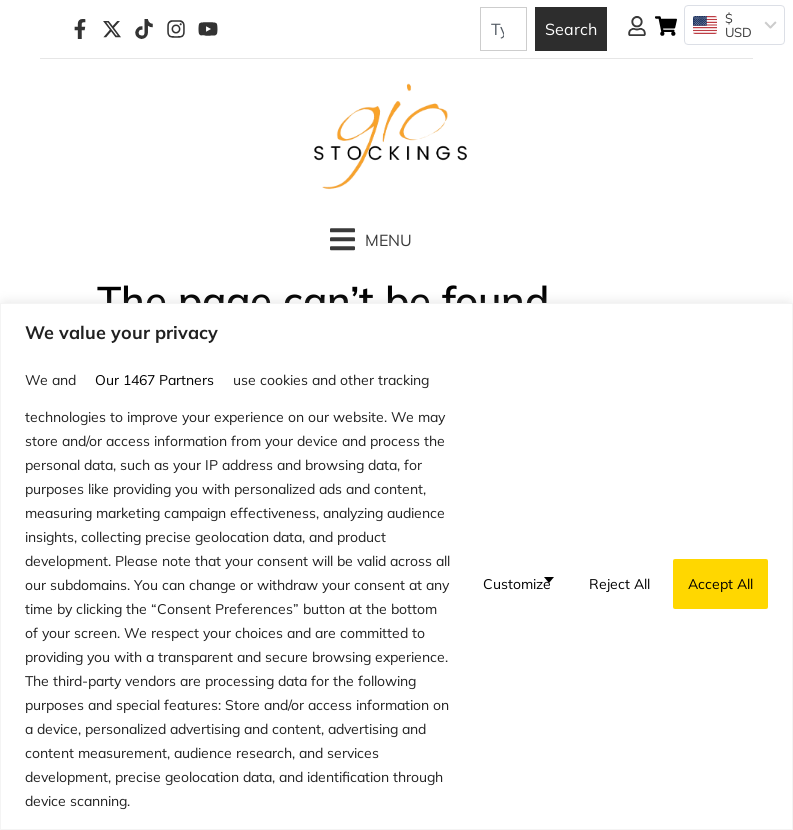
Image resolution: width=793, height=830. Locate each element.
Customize (517, 584)
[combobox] (503, 29)
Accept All (720, 584)
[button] (371, 239)
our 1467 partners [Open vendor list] (154, 380)
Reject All (619, 584)
